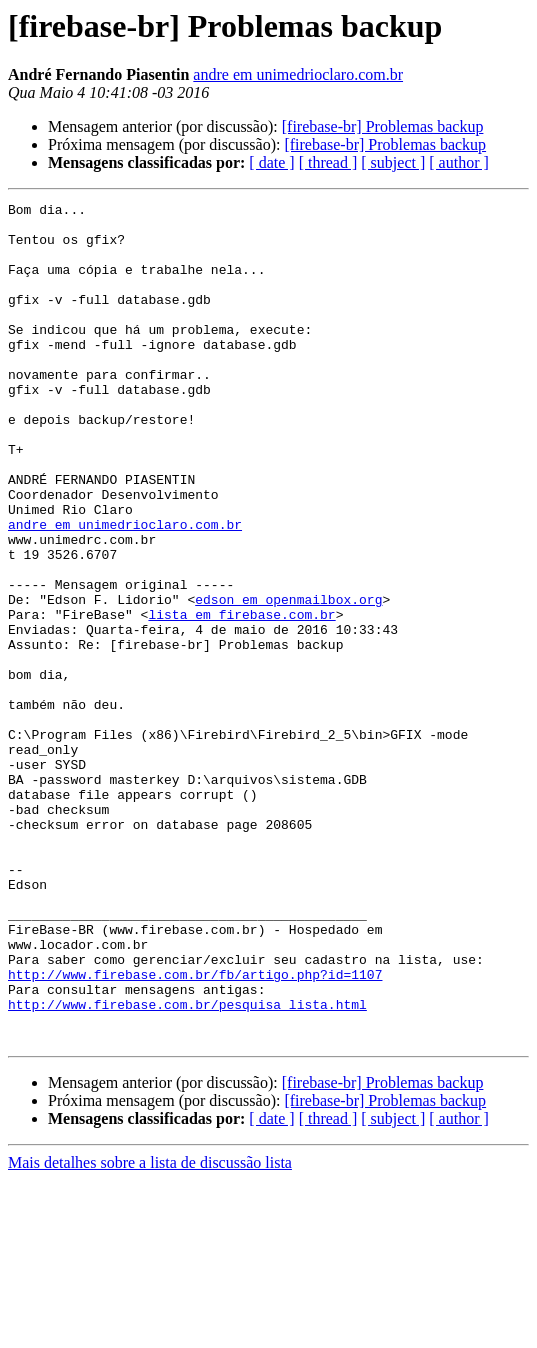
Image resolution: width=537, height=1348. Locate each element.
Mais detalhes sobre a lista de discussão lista (150, 1330)
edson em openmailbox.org (288, 680)
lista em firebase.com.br (241, 698)
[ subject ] (393, 162)
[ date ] (271, 162)
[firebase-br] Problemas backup (383, 126)
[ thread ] (328, 162)
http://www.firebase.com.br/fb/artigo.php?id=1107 (195, 1130)
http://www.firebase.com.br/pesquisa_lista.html (187, 1166)
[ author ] (459, 162)
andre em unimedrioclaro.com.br (298, 74)
